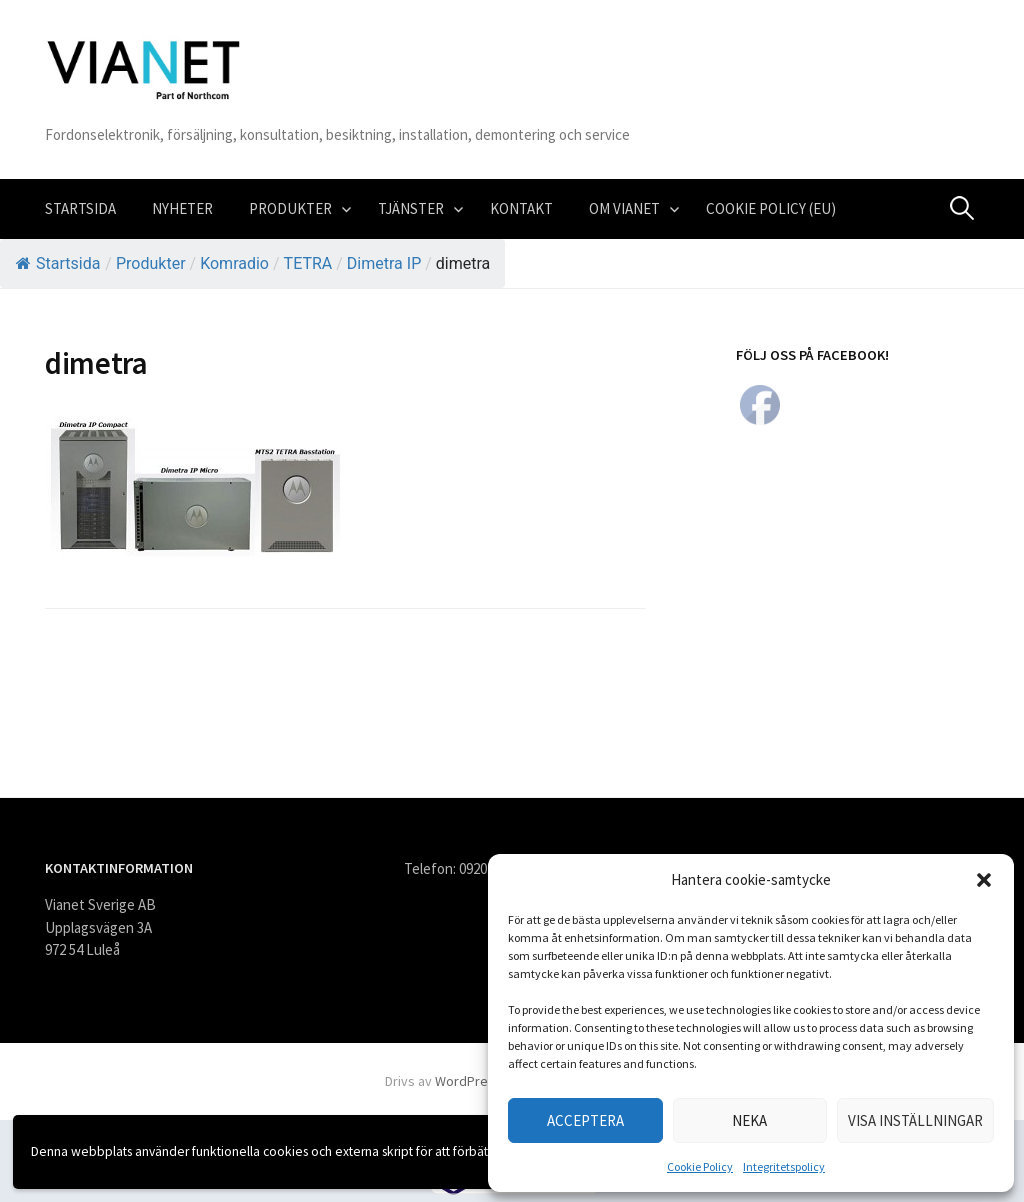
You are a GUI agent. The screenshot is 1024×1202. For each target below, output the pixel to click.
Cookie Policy (700, 1166)
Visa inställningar (915, 1120)
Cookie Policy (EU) (771, 208)
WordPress (468, 1081)
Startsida (80, 208)
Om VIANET (624, 208)
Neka (749, 1120)
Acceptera (585, 1120)
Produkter (290, 208)
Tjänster (411, 208)
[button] (984, 880)
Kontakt (521, 208)
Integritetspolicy (784, 1166)
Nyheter (182, 208)
